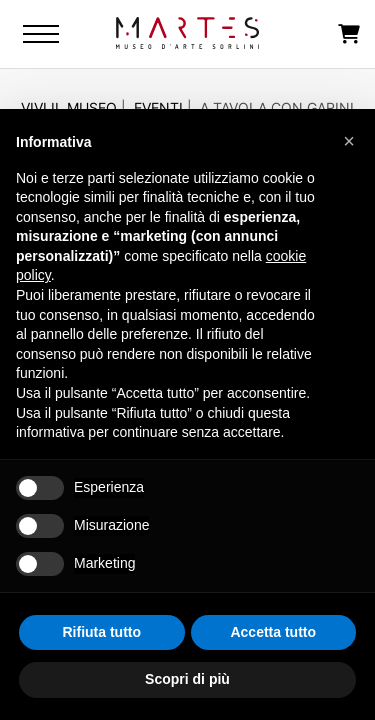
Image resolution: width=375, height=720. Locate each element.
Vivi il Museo (69, 107)
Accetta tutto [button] (273, 632)
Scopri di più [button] (187, 679)
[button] (349, 141)
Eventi (158, 107)
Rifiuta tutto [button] (101, 632)
